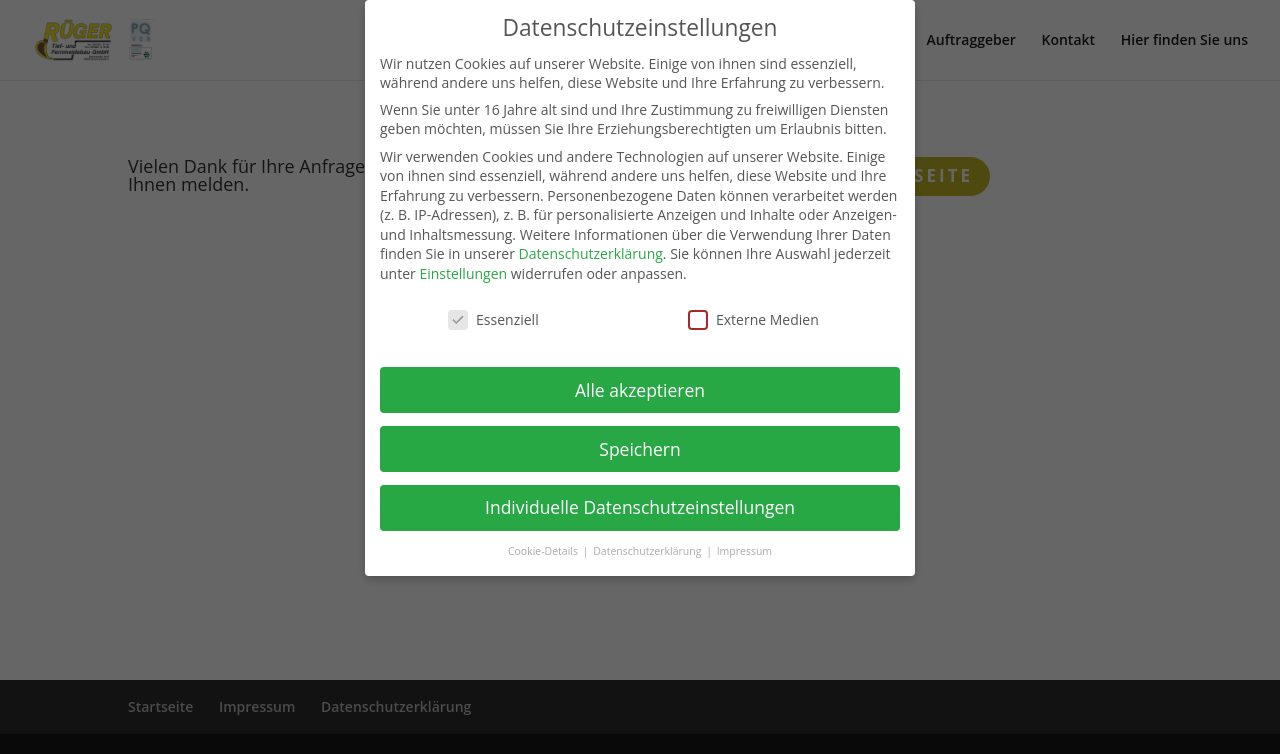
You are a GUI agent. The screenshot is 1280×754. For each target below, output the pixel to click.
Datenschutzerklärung (591, 253)
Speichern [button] (639, 449)
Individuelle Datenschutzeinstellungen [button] (640, 507)
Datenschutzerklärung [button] (648, 551)
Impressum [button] (744, 551)
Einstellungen (463, 273)
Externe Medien (753, 319)
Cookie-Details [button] (544, 551)
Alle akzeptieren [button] (640, 390)
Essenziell (493, 319)
